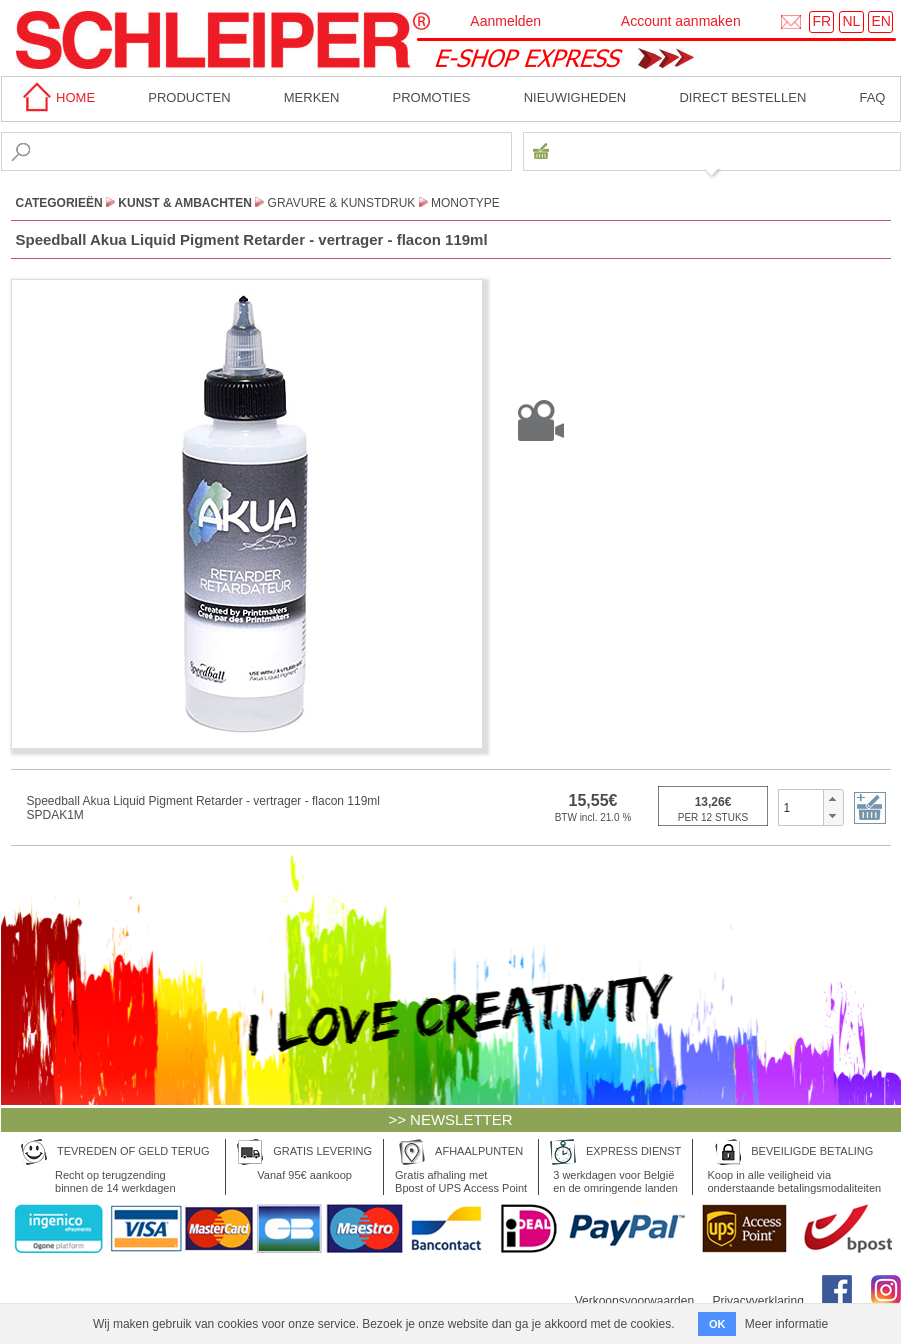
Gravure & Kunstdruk (342, 203)
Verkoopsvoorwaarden (634, 1301)
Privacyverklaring (757, 1301)
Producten (189, 97)
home (56, 97)
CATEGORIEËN (59, 203)
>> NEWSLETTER (450, 1119)
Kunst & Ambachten (185, 203)
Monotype (465, 203)
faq (872, 97)
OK (717, 1324)
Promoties (432, 97)
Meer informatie (786, 1324)
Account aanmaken (681, 21)
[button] (832, 799)
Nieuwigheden (575, 97)
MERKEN (312, 97)
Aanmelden (505, 21)
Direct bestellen (742, 97)
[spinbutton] (801, 807)
